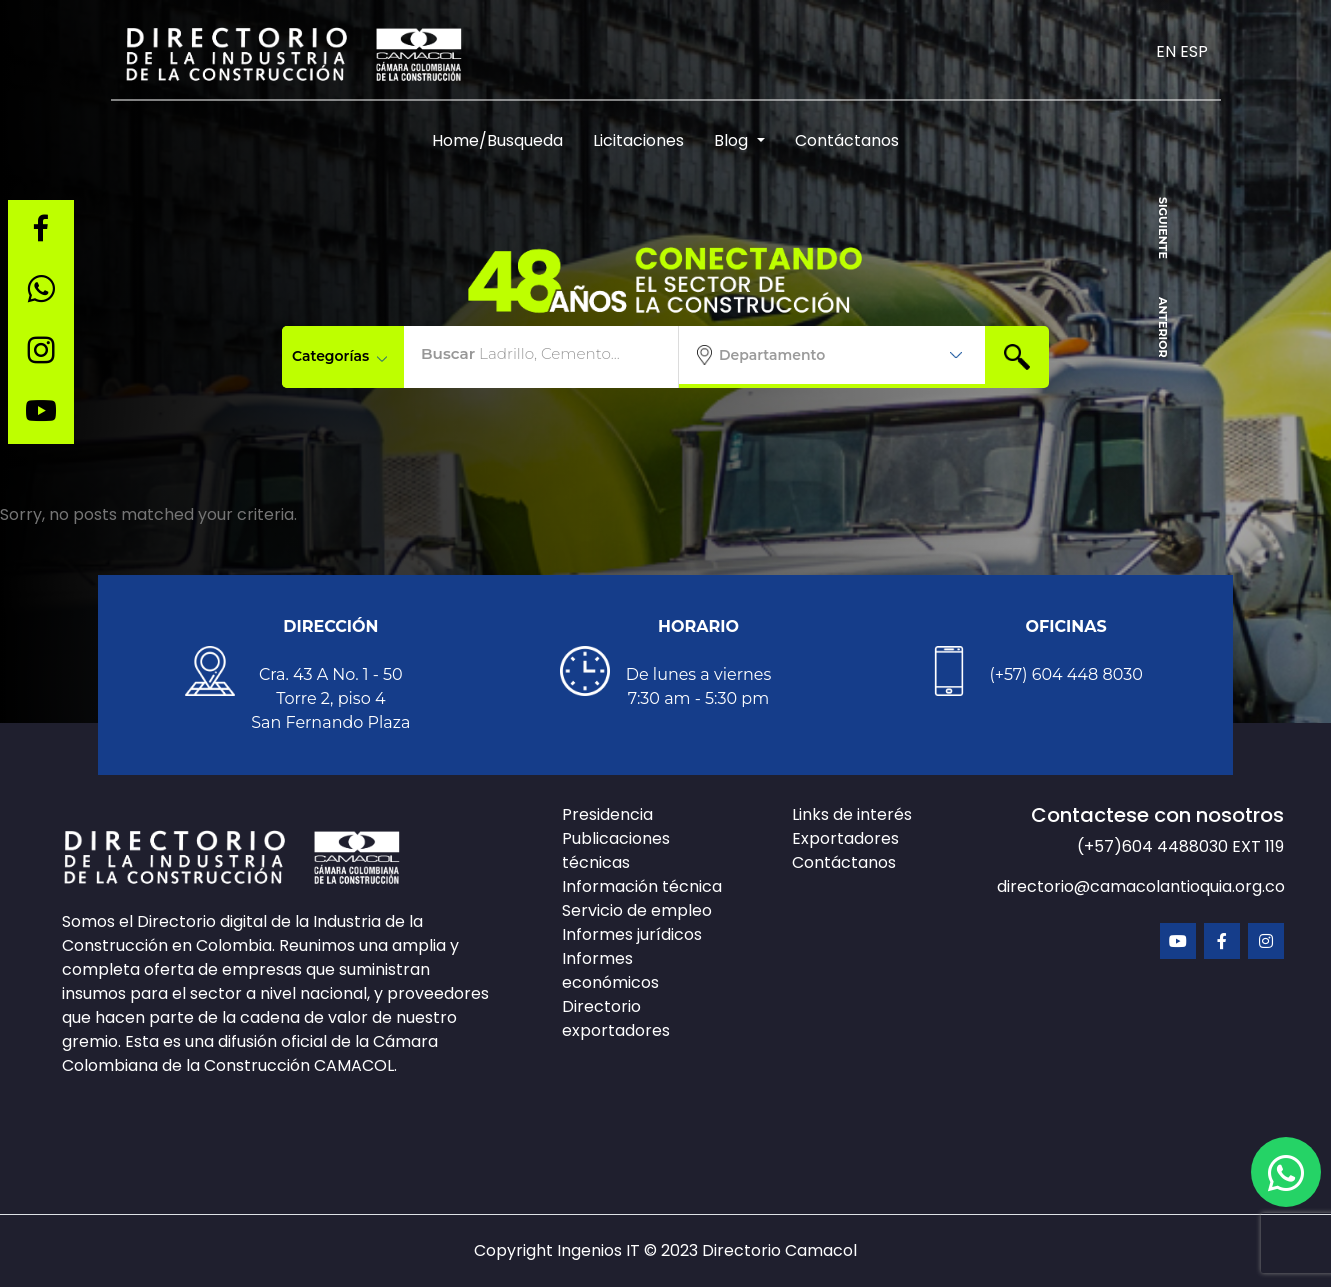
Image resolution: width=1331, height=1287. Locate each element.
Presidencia (607, 814)
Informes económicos (610, 970)
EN (1166, 51)
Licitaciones (638, 140)
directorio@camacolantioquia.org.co (1141, 886)
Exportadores (845, 838)
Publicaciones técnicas (616, 850)
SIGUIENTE (1163, 228)
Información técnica (642, 886)
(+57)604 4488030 (1154, 846)
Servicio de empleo (637, 910)
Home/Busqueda (497, 140)
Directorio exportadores (616, 1018)
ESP (1194, 51)
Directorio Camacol (779, 1250)
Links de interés (852, 814)
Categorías (339, 356)
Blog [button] (733, 140)
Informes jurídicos (632, 934)
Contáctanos (847, 140)
